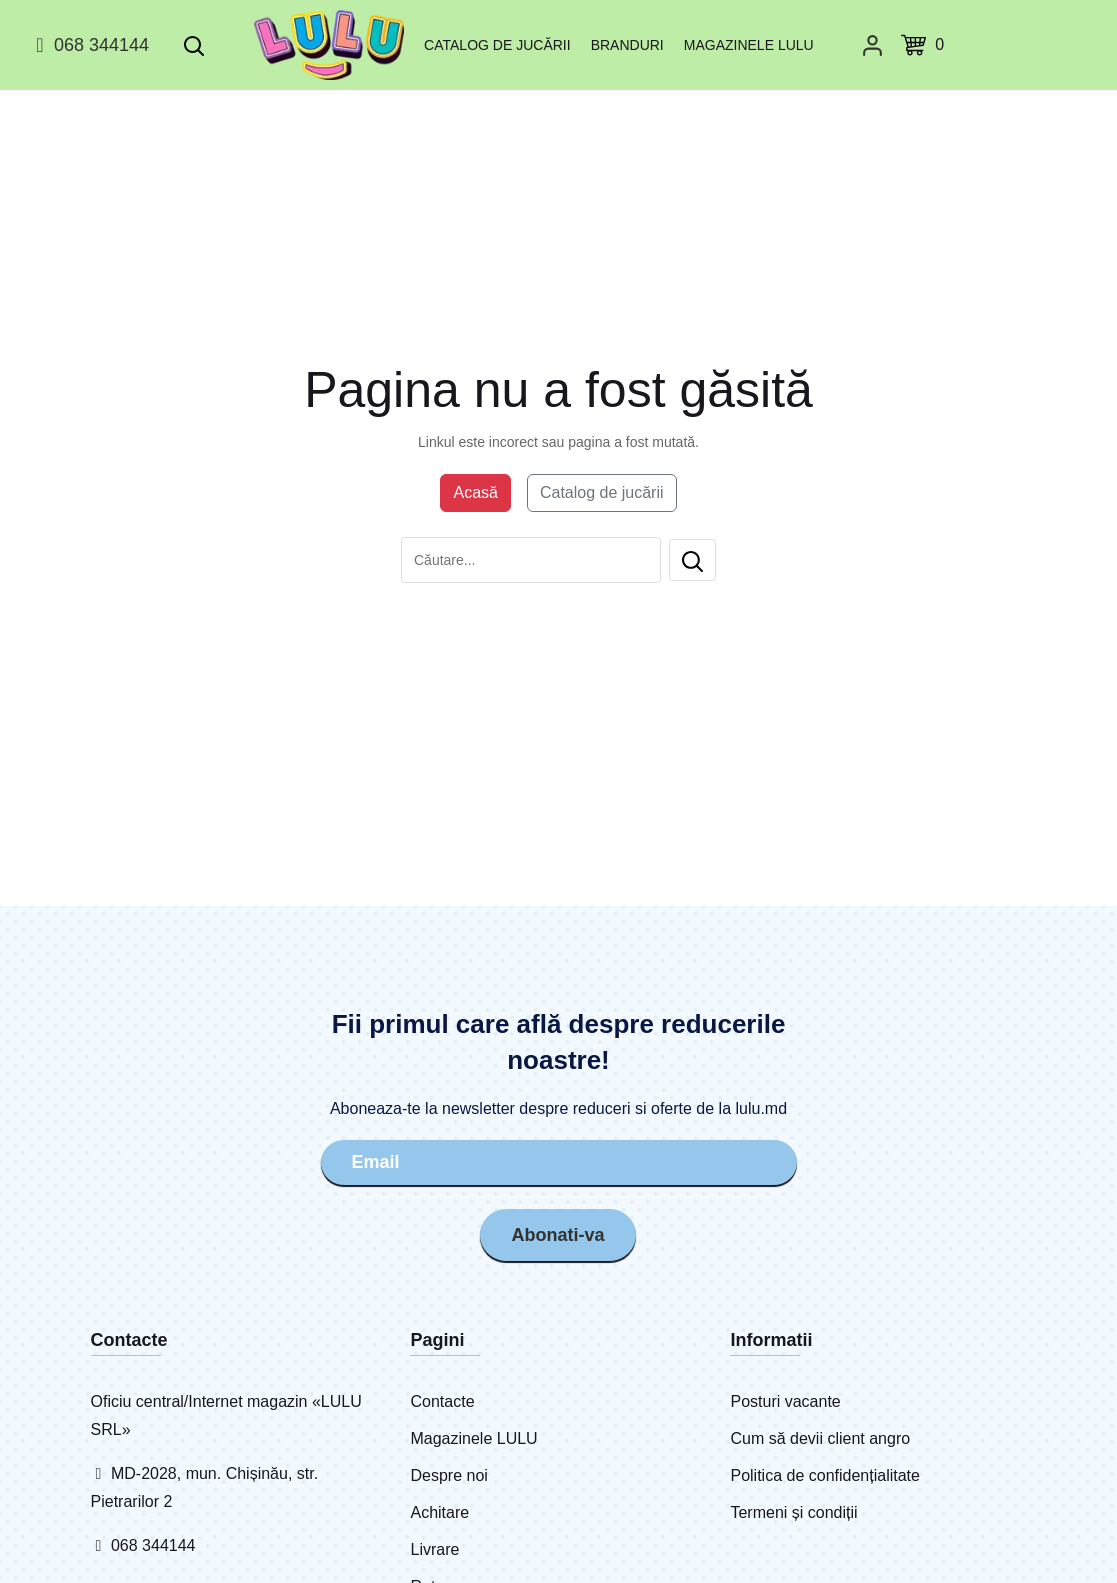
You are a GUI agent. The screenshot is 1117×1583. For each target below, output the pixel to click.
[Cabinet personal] (872, 45)
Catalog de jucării (497, 45)
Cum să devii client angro (820, 1438)
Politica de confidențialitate (824, 1475)
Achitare (439, 1512)
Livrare (434, 1549)
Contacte (442, 1401)
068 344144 (89, 45)
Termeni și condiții (793, 1512)
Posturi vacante (785, 1401)
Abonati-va (557, 1235)
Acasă (475, 492)
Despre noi (448, 1475)
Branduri (627, 45)
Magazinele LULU (749, 45)
